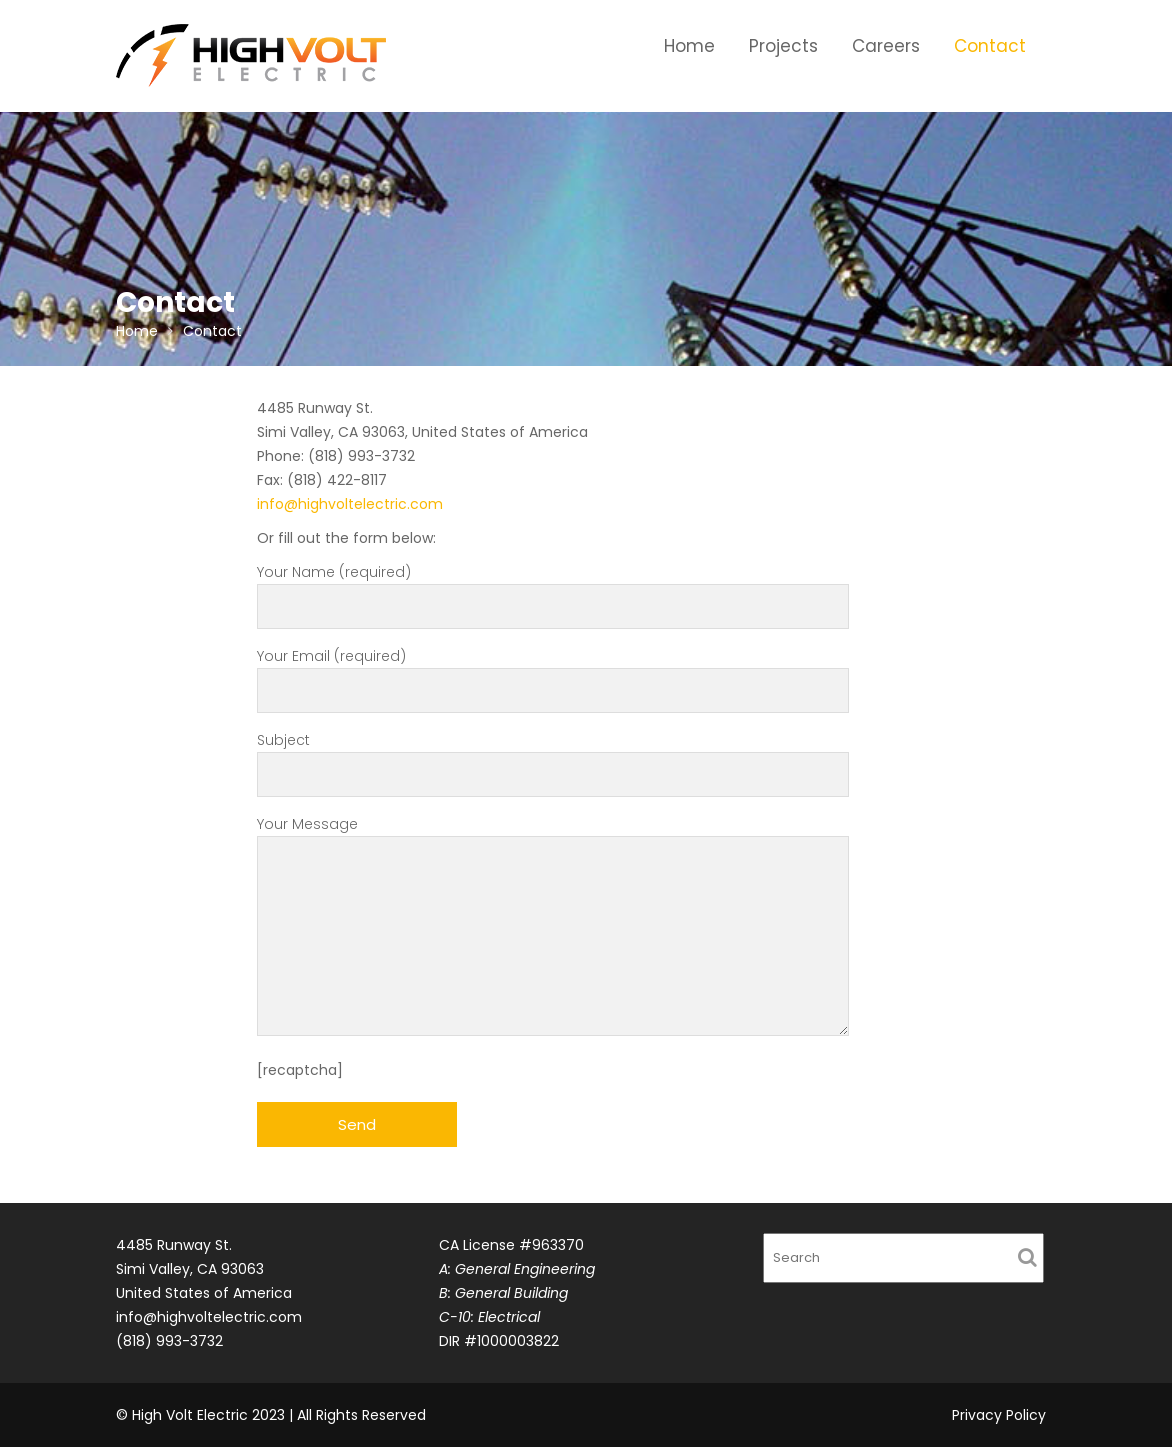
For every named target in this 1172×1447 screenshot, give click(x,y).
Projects (783, 46)
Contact (990, 46)
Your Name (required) (553, 589)
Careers (886, 46)
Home (689, 46)
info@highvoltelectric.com (350, 504)
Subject (553, 757)
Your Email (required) (553, 673)
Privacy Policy (999, 1415)
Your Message (553, 927)
